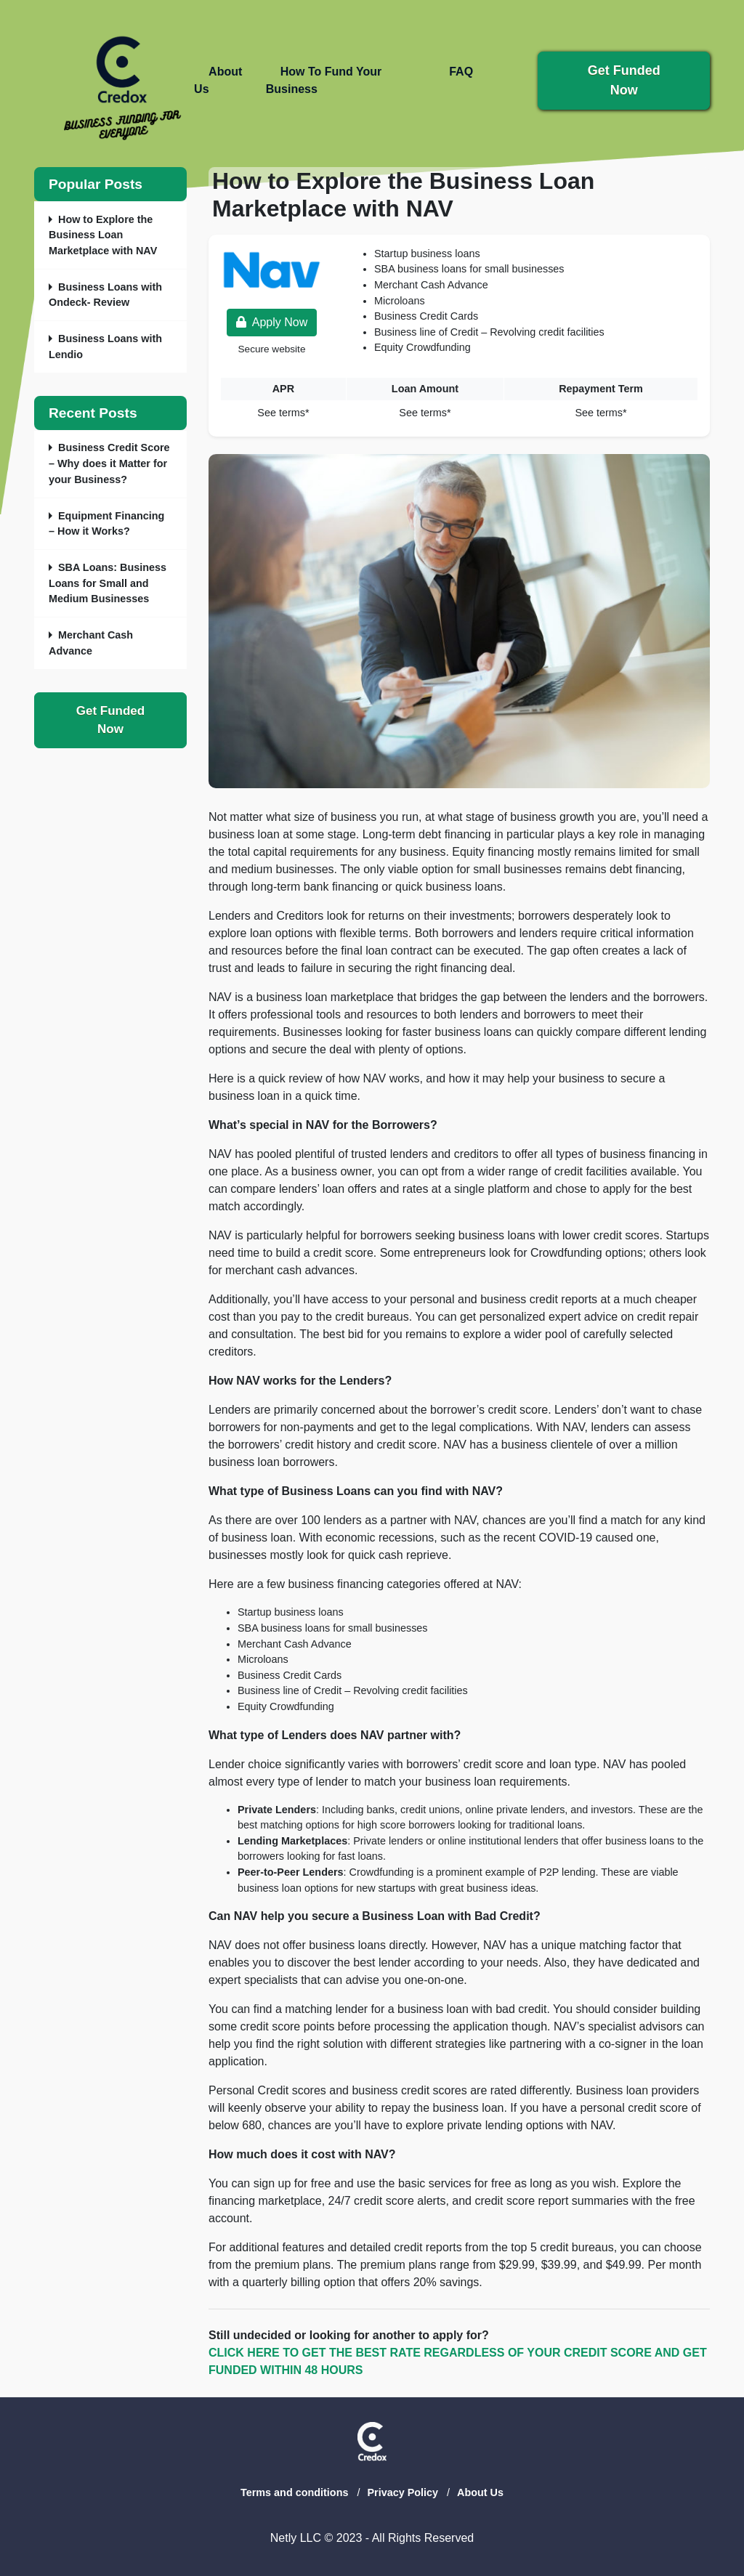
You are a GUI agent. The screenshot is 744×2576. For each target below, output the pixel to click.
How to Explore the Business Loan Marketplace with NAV (103, 235)
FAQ (461, 71)
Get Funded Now (110, 720)
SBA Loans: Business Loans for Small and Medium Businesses (107, 583)
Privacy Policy (402, 2492)
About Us (480, 2492)
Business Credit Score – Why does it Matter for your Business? (109, 463)
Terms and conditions (294, 2492)
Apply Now (271, 322)
